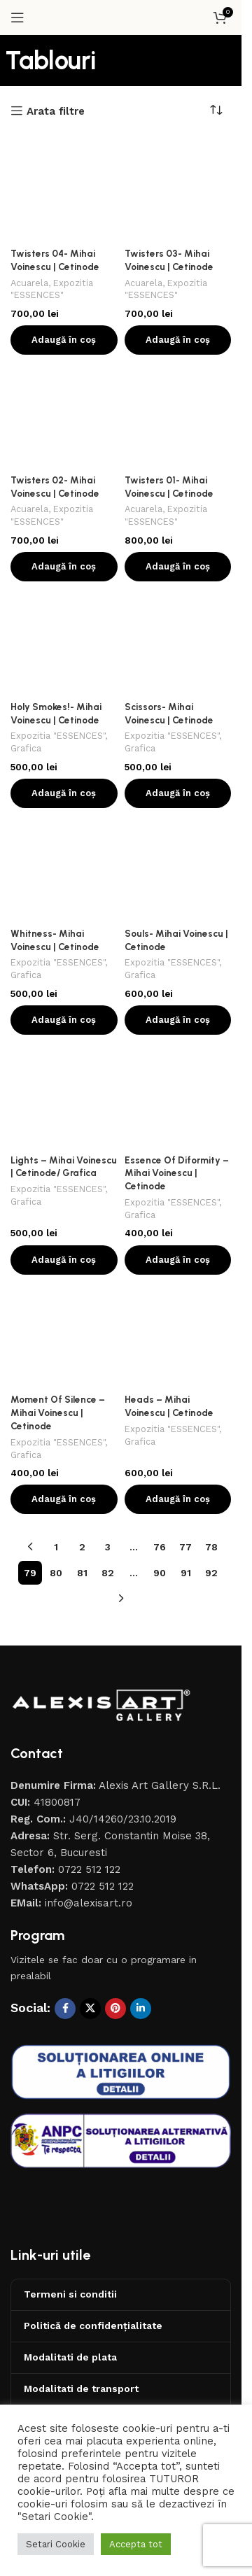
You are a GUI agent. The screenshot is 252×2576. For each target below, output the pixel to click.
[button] (64, 340)
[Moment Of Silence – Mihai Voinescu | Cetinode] (64, 1335)
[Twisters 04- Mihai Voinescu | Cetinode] (64, 188)
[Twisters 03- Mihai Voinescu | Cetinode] (178, 188)
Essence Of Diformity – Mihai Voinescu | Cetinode (177, 1173)
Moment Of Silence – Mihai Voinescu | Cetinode (57, 1412)
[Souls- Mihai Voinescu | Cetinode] (178, 868)
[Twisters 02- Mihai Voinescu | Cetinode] (64, 415)
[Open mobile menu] (17, 17)
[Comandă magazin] (220, 110)
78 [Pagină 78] (211, 1546)
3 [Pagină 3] (108, 1546)
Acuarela (29, 283)
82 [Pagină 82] (108, 1572)
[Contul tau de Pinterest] (115, 2008)
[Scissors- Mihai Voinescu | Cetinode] (178, 641)
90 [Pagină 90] (159, 1572)
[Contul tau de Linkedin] (140, 2008)
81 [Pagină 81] (82, 1572)
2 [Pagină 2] (82, 1546)
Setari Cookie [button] (55, 2544)
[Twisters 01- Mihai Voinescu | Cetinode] (178, 415)
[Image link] (101, 1704)
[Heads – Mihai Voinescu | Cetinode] (178, 1335)
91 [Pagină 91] (186, 1572)
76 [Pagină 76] (159, 1546)
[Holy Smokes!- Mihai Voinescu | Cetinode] (64, 641)
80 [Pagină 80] (56, 1572)
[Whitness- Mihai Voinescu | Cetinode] (64, 868)
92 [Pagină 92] (211, 1572)
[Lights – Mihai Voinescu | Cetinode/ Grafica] (64, 1095)
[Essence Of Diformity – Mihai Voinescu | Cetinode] (178, 1095)
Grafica (25, 748)
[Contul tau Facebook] (65, 2008)
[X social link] (90, 2008)
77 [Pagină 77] (185, 1546)
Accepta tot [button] (135, 2544)
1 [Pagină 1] (56, 1546)
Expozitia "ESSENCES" (57, 735)
